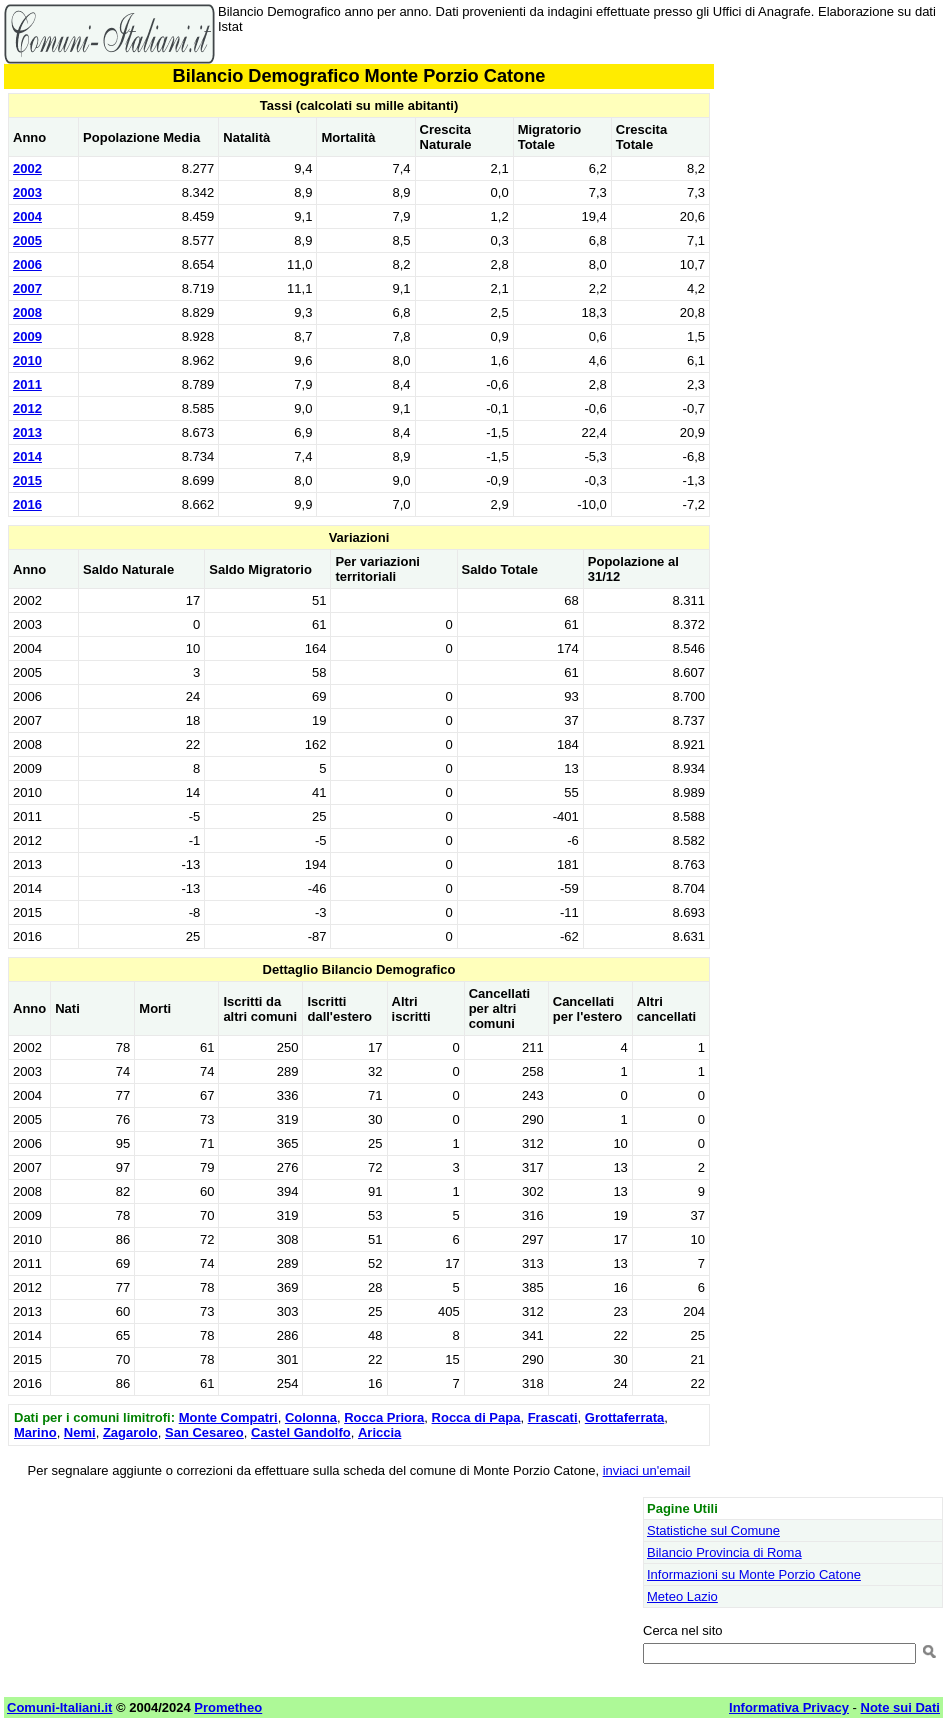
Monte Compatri (228, 1417)
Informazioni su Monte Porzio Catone (754, 1574)
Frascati (553, 1417)
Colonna (311, 1417)
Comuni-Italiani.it (59, 1707)
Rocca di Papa (476, 1417)
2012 (27, 408)
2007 (27, 288)
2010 (27, 360)
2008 (27, 312)
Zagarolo (130, 1432)
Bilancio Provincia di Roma (724, 1552)
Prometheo (228, 1707)
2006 (27, 264)
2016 (27, 504)
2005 (27, 240)
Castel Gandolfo (301, 1432)
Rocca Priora (384, 1417)
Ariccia (379, 1432)
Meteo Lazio (682, 1596)
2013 (27, 432)
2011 (27, 384)
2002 (27, 168)
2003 (27, 192)
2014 (27, 456)
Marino (35, 1432)
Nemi (80, 1432)
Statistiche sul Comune (713, 1530)
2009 (27, 336)
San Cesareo (204, 1432)
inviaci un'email (647, 1470)
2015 (27, 480)
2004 (27, 216)
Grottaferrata (624, 1417)
